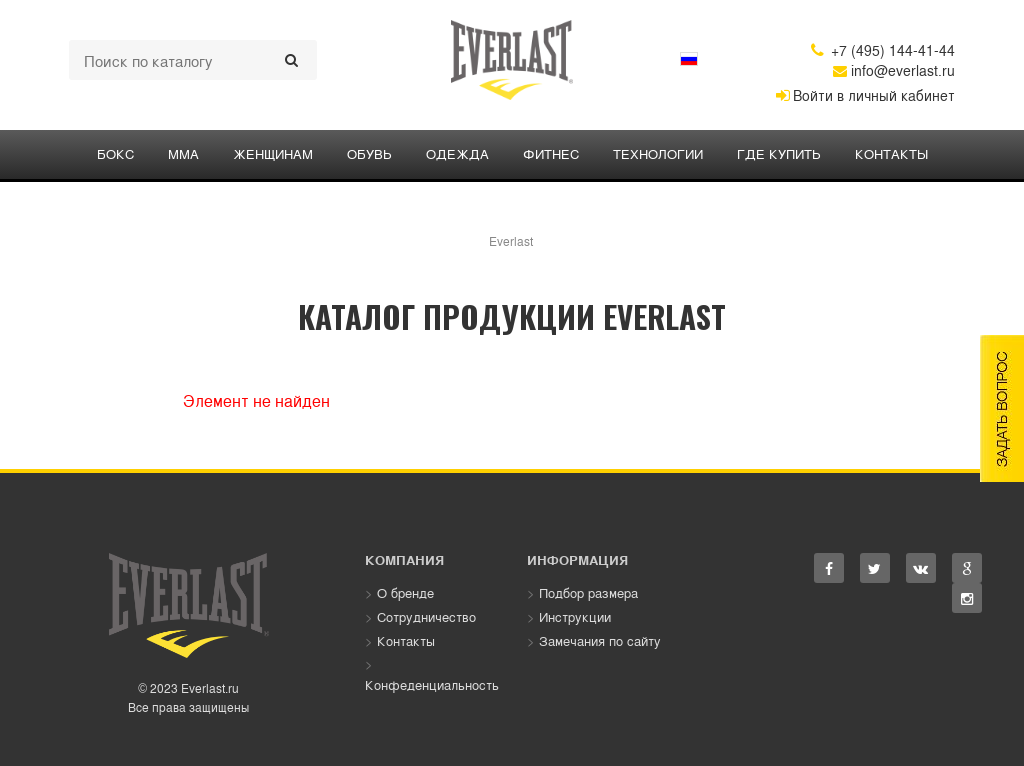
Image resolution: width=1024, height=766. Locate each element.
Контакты (891, 153)
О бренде (405, 592)
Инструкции (575, 616)
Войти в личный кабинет (865, 95)
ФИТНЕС (551, 153)
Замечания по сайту (600, 640)
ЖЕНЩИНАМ (273, 153)
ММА (183, 153)
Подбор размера (588, 592)
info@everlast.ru (894, 70)
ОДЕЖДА (457, 153)
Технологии (658, 153)
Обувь (369, 153)
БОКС (115, 153)
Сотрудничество (426, 616)
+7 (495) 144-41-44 (883, 50)
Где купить (779, 153)
